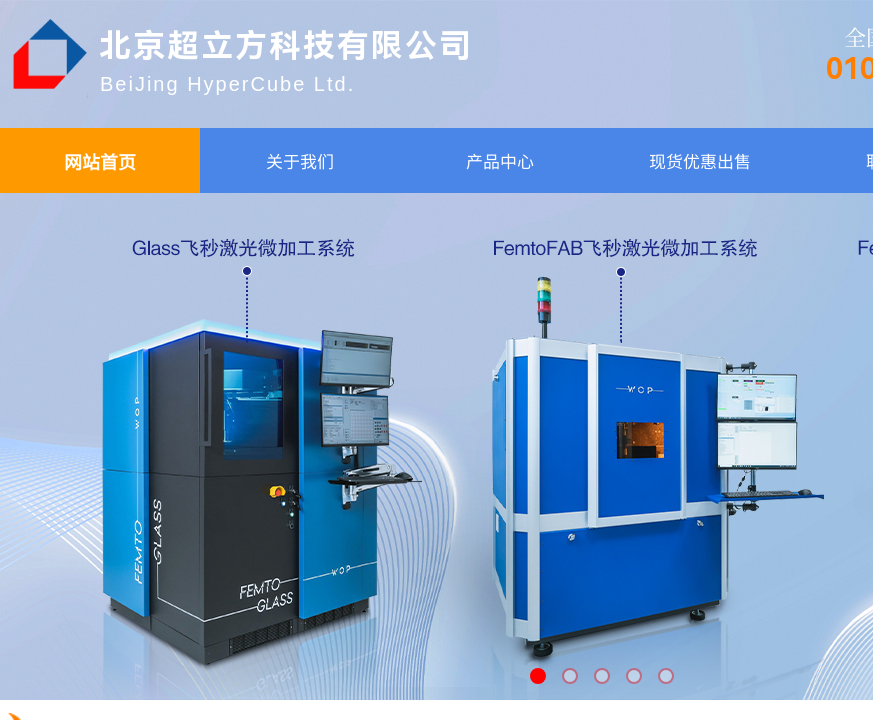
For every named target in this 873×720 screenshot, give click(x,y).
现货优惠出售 (700, 160)
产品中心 (500, 160)
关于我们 (300, 160)
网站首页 (100, 161)
